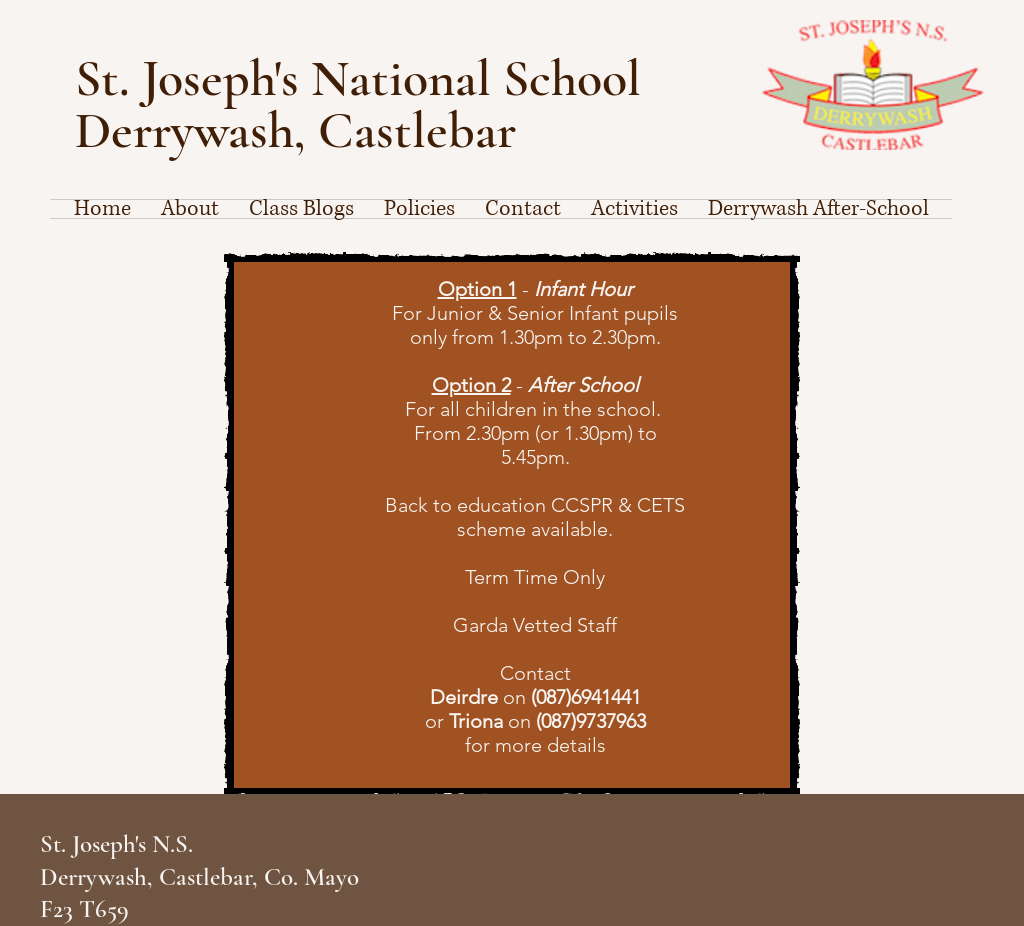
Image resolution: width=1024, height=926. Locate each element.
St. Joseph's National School (364, 78)
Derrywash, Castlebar (295, 130)
